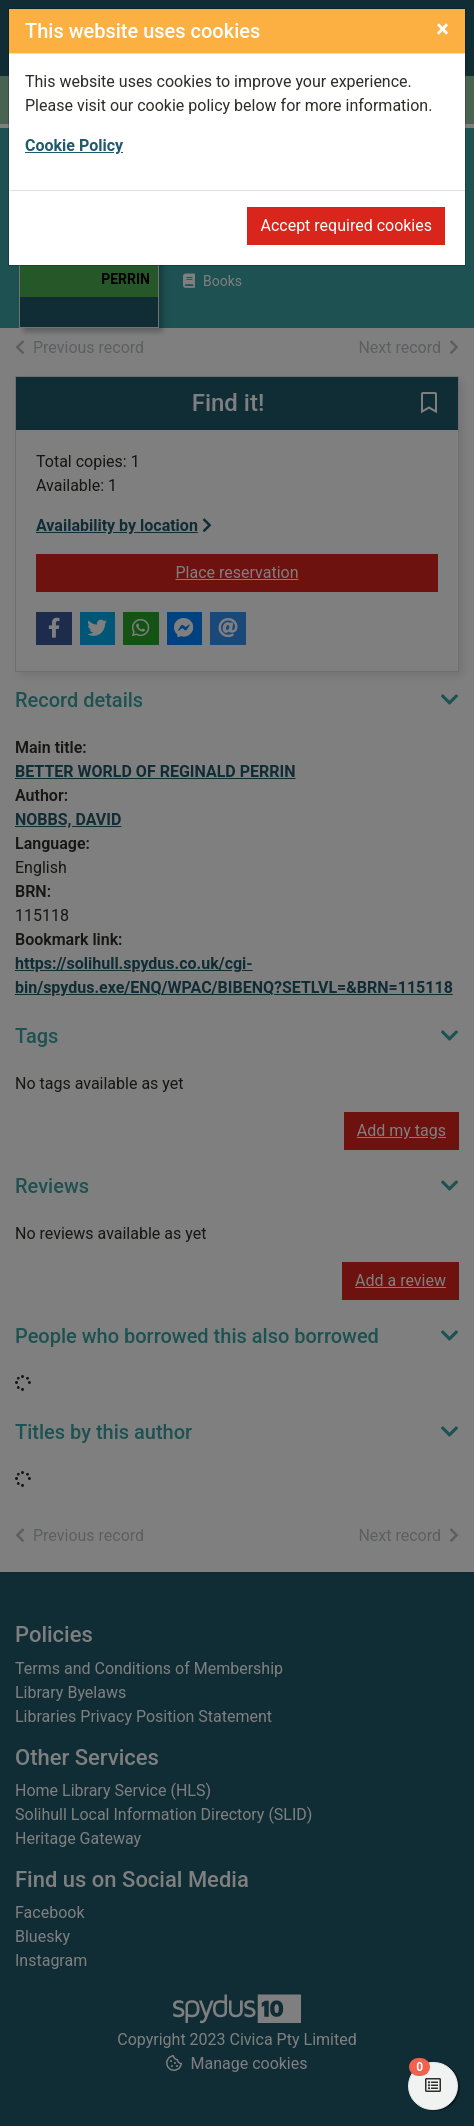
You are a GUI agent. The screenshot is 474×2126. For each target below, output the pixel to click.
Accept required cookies (346, 225)
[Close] (442, 29)
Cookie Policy (74, 145)
